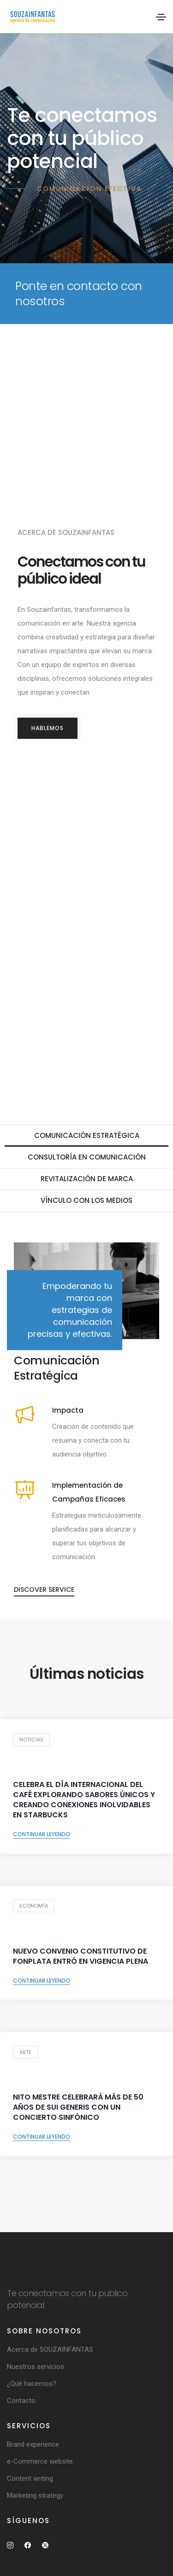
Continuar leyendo (41, 1834)
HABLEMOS (47, 728)
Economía (33, 1905)
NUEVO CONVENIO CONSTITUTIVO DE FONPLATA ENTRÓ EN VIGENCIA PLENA (80, 1956)
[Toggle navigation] (161, 17)
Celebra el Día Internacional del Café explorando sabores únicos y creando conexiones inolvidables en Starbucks (84, 1800)
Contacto (21, 2400)
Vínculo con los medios (86, 1200)
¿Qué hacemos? (31, 2383)
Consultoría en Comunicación (87, 1157)
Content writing (30, 2478)
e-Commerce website (40, 2461)
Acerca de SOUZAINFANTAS (50, 2349)
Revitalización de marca (87, 1179)
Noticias (31, 1739)
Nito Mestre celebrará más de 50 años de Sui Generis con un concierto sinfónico (78, 2107)
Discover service (44, 1589)
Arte (25, 2052)
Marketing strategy (35, 2495)
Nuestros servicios (35, 2366)
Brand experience (33, 2444)
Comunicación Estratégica (86, 1135)
